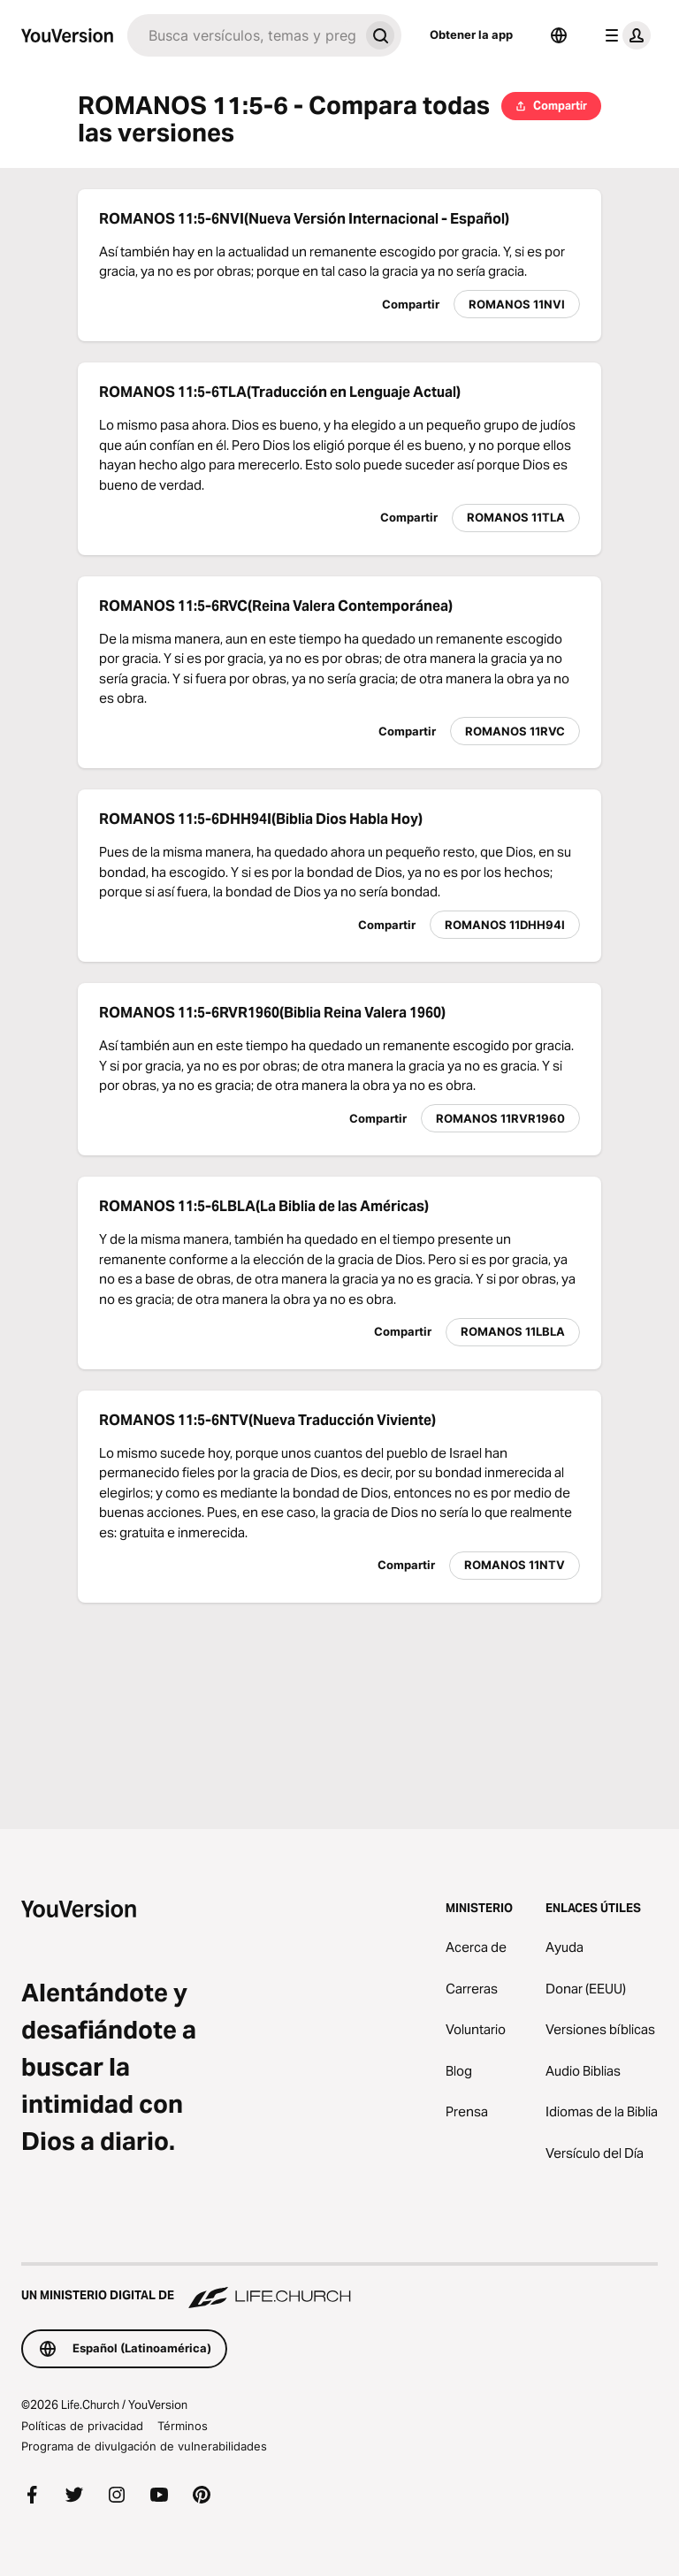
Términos (182, 2426)
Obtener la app (471, 34)
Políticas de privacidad (82, 2426)
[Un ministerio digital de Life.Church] (339, 2287)
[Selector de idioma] (558, 35)
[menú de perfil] (624, 35)
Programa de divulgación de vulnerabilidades (144, 2446)
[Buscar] (243, 35)
